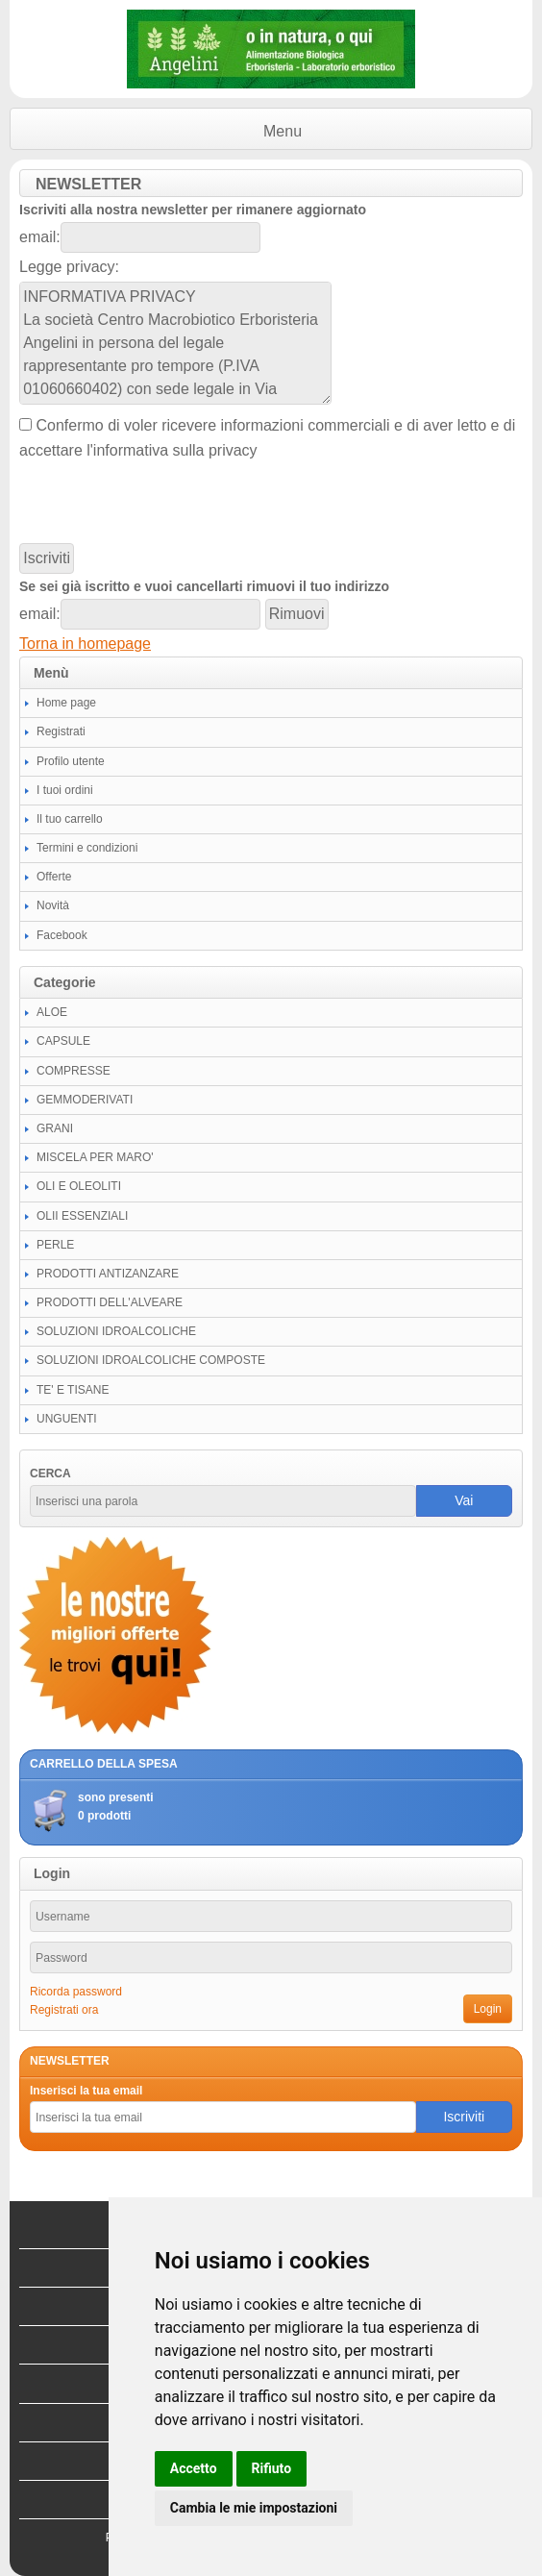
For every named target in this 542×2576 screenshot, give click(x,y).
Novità (53, 905)
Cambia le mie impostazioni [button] (253, 2507)
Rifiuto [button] (272, 2468)
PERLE (55, 1244)
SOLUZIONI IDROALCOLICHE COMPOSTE (151, 1360)
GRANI (55, 1128)
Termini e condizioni (87, 848)
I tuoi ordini (65, 790)
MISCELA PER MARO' (95, 1157)
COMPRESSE (74, 1070)
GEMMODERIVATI (85, 1099)
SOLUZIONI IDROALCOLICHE (116, 1331)
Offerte (54, 876)
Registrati (61, 731)
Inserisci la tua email (86, 2090)
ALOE (52, 1012)
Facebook (62, 935)
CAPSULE (63, 1041)
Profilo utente (71, 761)
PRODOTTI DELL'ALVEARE (110, 1302)
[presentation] (165, 502)
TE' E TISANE (73, 1390)
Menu (282, 131)
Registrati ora (64, 2010)
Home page (66, 702)
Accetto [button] (193, 2468)
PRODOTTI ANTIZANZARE (108, 1273)
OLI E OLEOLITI (79, 1186)
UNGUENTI (67, 1418)
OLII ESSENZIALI (82, 1216)
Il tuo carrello (70, 819)
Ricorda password (76, 1991)
